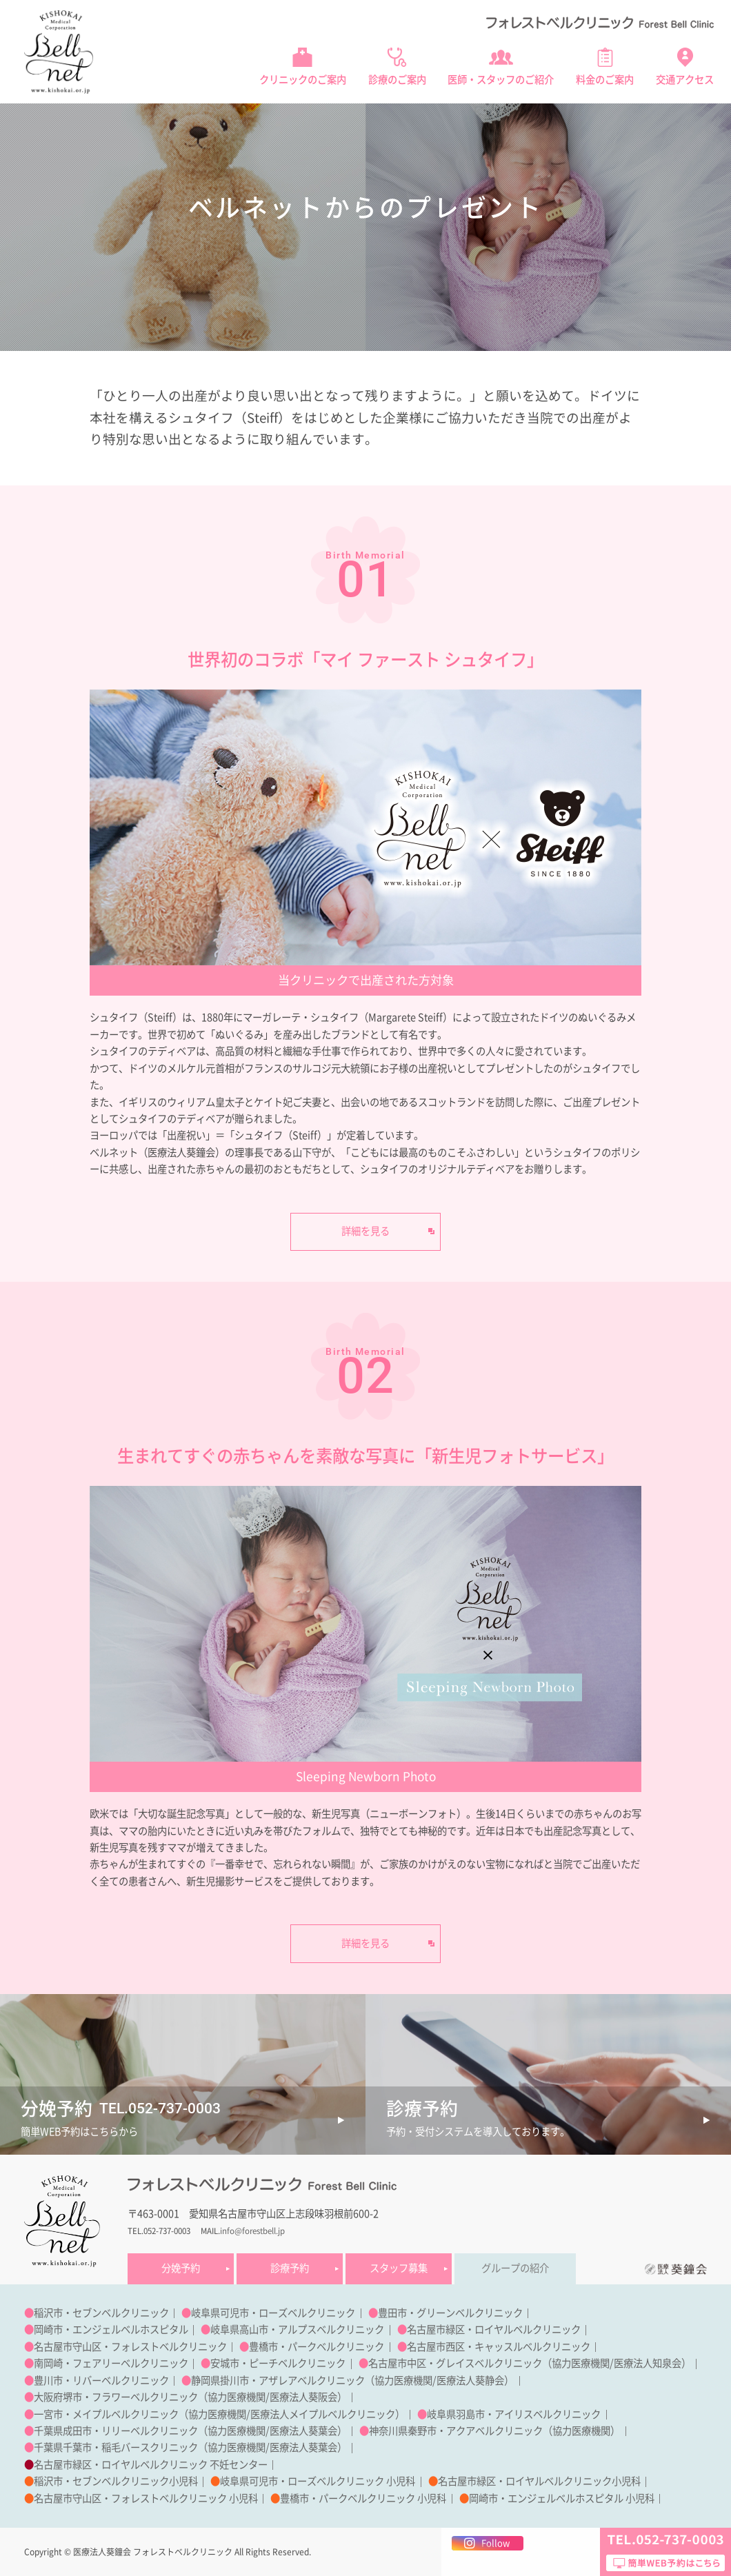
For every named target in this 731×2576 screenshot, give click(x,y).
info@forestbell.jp (252, 2231)
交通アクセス (685, 79)
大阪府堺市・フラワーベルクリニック (116, 2397)
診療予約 (289, 2268)
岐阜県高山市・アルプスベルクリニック (297, 2329)
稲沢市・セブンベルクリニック (101, 2313)
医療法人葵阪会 (303, 2397)
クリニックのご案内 (302, 79)
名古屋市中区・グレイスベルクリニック (455, 2363)
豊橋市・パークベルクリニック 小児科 (363, 2498)
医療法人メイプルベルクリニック (322, 2414)
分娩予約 (180, 2268)
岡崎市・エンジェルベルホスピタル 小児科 (561, 2498)
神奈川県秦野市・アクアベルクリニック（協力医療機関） (494, 2431)
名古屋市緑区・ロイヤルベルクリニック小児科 (539, 2481)
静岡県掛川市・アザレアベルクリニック (278, 2380)
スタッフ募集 (399, 2268)
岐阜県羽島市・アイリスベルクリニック (514, 2414)
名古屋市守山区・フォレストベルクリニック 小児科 (146, 2498)
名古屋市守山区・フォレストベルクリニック (130, 2347)
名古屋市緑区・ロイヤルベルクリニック (494, 2329)
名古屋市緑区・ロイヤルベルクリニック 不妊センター (151, 2464)
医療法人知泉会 (647, 2363)
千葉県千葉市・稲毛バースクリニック (116, 2447)
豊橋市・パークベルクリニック (316, 2347)
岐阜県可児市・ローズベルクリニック (273, 2313)
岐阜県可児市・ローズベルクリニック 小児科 (317, 2481)
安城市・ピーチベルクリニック (278, 2363)
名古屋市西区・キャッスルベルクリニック (498, 2347)
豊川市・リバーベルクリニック (101, 2380)
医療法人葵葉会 (303, 2431)
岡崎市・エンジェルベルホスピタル (111, 2329)
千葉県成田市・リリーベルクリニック (116, 2431)
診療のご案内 (397, 79)
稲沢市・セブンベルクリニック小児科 (116, 2481)
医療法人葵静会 (470, 2380)
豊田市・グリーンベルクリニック (450, 2313)
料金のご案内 (605, 79)
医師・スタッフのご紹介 (501, 79)
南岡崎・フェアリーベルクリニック (111, 2363)
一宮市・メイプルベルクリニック (106, 2414)
